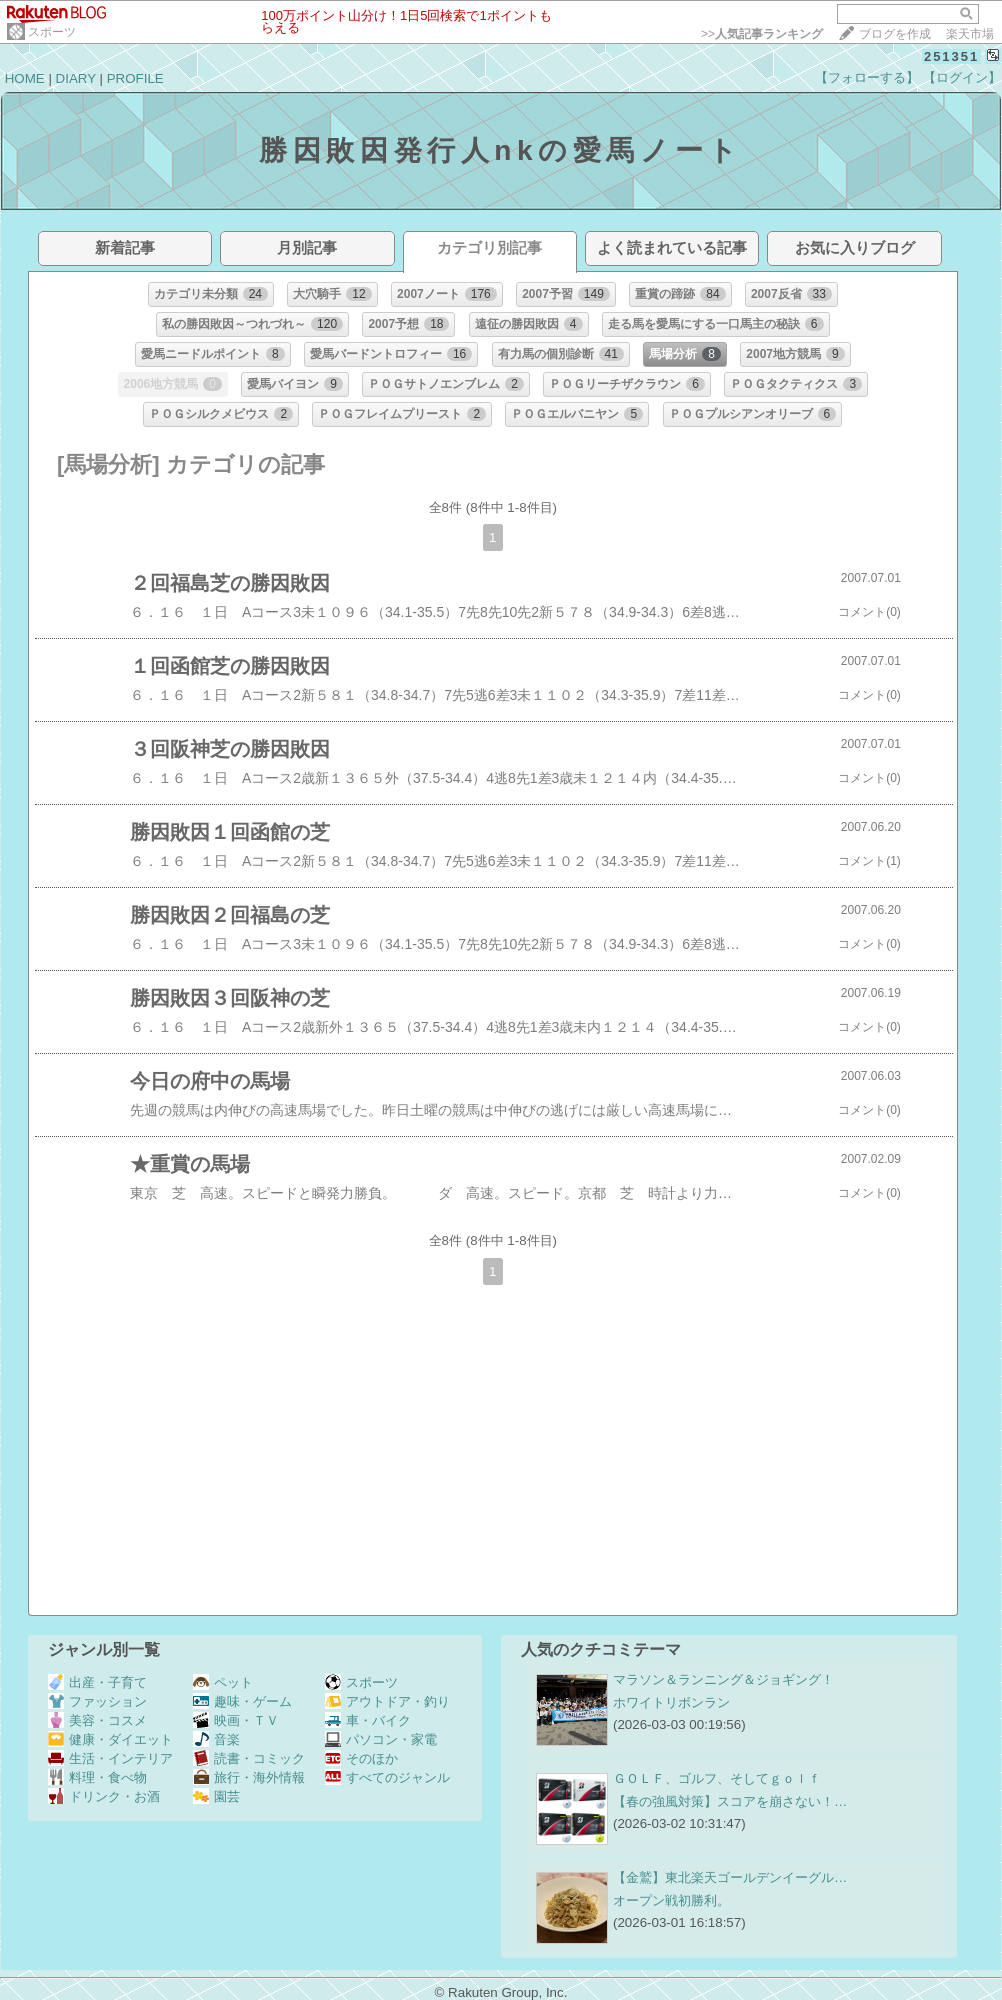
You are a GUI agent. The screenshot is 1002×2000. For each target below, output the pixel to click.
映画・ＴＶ (236, 1720)
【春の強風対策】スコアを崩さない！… (730, 1801)
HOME (25, 78)
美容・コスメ (97, 1720)
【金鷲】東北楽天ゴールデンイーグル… (730, 1877)
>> (762, 34)
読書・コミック (249, 1758)
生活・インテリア (110, 1758)
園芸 (216, 1796)
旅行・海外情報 (249, 1777)
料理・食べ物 (97, 1777)
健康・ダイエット (110, 1739)
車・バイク (368, 1720)
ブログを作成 (895, 34)
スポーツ (52, 32)
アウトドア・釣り (387, 1701)
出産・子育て (97, 1682)
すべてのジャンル (387, 1777)
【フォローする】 (867, 77)
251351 (951, 56)
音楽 (216, 1739)
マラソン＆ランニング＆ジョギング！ (723, 1679)
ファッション (97, 1701)
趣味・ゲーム (242, 1701)
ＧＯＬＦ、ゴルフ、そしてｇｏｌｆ (717, 1778)
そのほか (361, 1758)
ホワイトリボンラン (671, 1702)
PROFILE (135, 78)
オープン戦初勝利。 (671, 1900)
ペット (223, 1682)
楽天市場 (970, 34)
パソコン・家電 (381, 1739)
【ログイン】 (962, 77)
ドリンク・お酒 (104, 1796)
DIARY (76, 78)
